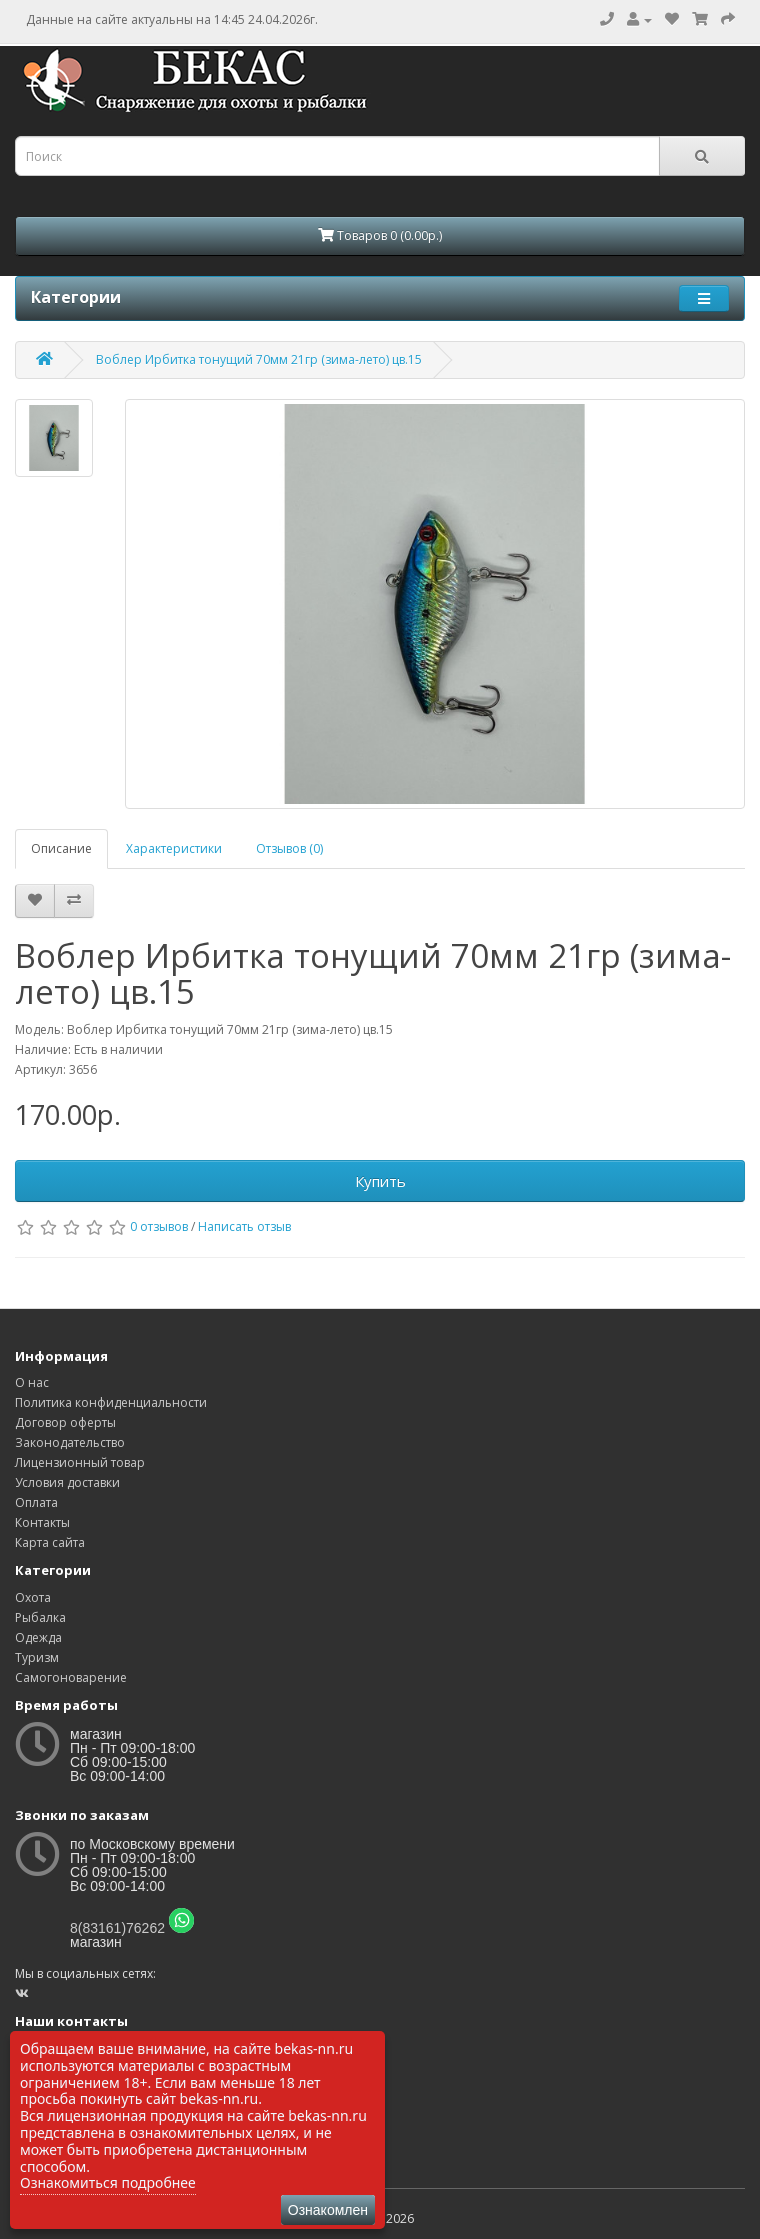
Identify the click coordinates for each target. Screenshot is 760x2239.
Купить (380, 1181)
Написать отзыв (244, 1226)
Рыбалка (40, 1617)
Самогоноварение (71, 1677)
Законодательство (70, 1442)
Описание (61, 848)
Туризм (37, 1657)
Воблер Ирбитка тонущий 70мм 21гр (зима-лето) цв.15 (259, 359)
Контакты (42, 1522)
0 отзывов (159, 1226)
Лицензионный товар (80, 1462)
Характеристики (174, 848)
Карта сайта (50, 1542)
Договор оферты (65, 1422)
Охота (33, 1597)
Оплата (36, 1502)
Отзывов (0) (289, 848)
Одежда (38, 1637)
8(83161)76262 (117, 1928)
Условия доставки (67, 1482)
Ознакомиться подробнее (108, 2182)
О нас (32, 1382)
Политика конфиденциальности (111, 1402)
